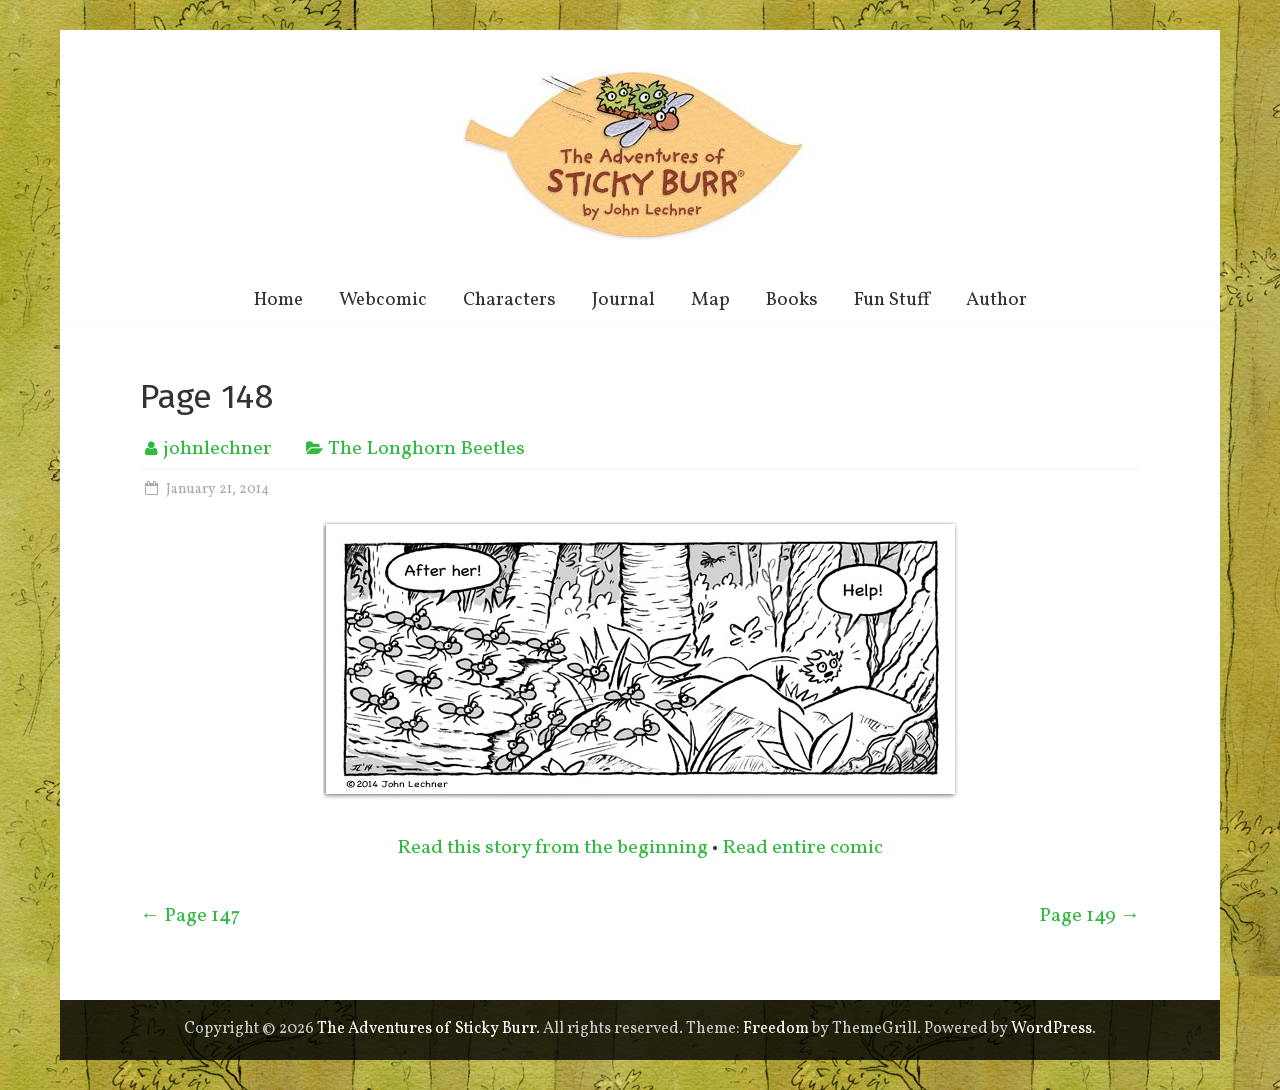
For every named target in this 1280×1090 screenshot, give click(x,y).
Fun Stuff (892, 300)
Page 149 (1089, 916)
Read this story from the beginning (552, 848)
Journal (623, 300)
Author (996, 300)
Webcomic (383, 300)
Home (278, 300)
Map (710, 300)
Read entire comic (802, 848)
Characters (509, 300)
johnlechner (217, 449)
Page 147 (190, 916)
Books (792, 300)
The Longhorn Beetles (426, 449)
